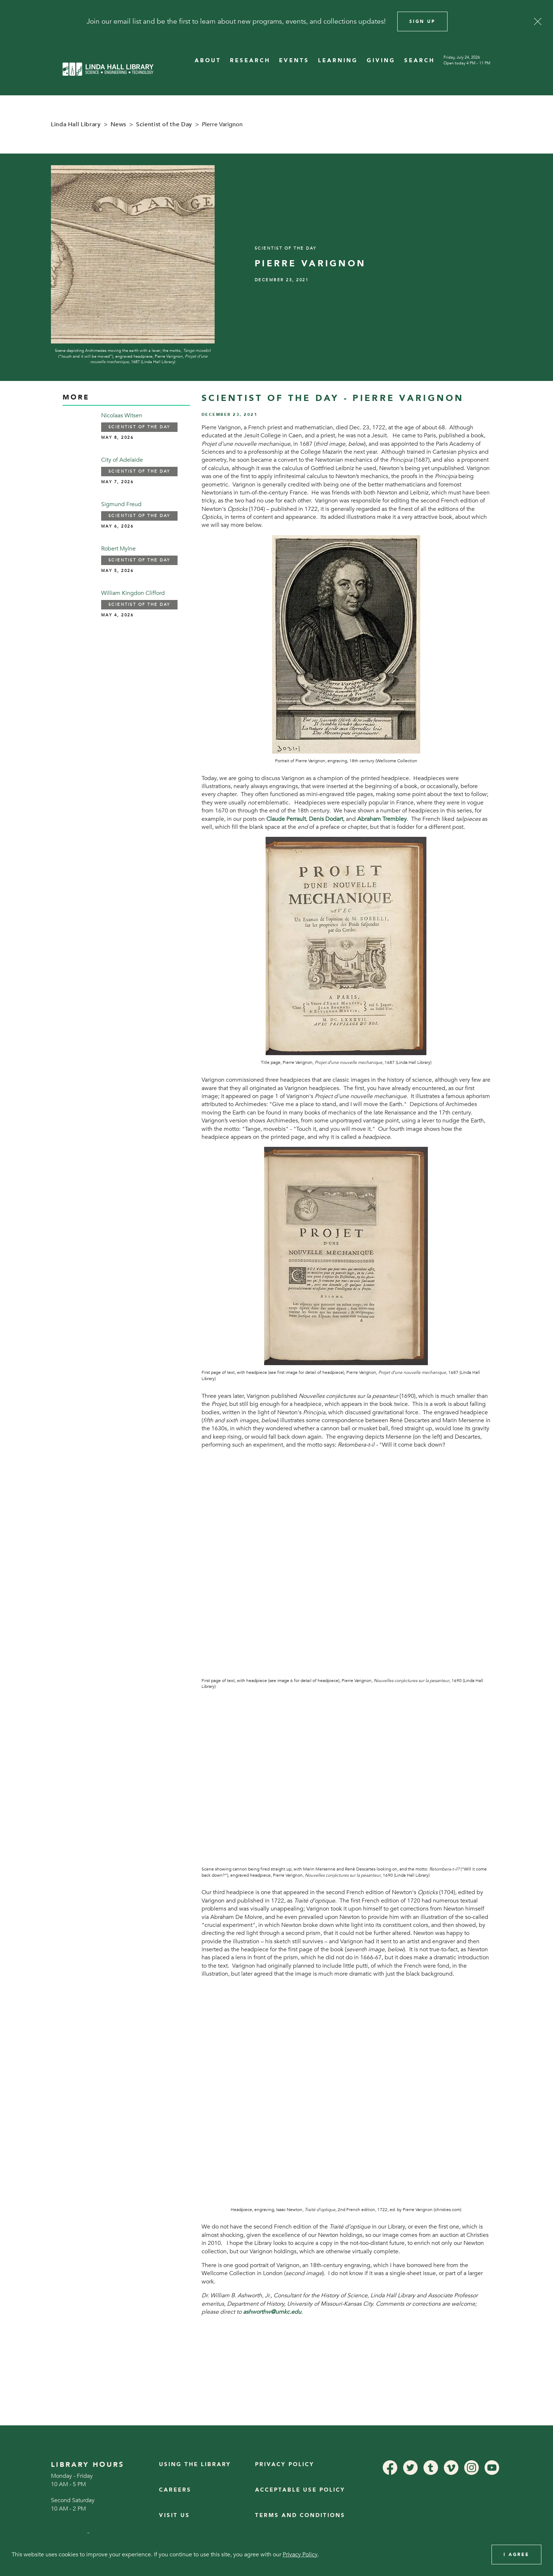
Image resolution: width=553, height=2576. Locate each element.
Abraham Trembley (382, 819)
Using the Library (195, 2464)
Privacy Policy (284, 2464)
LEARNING (338, 60)
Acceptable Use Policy (300, 2490)
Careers (175, 2490)
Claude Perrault (286, 819)
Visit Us (174, 2515)
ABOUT (208, 60)
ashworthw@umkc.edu (272, 2312)
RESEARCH (250, 60)
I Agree (516, 2554)
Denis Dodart (326, 819)
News (119, 124)
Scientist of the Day (164, 124)
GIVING (381, 60)
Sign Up (422, 21)
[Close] (537, 21)
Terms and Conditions (300, 2515)
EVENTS (294, 60)
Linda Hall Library (76, 124)
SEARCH (419, 60)
